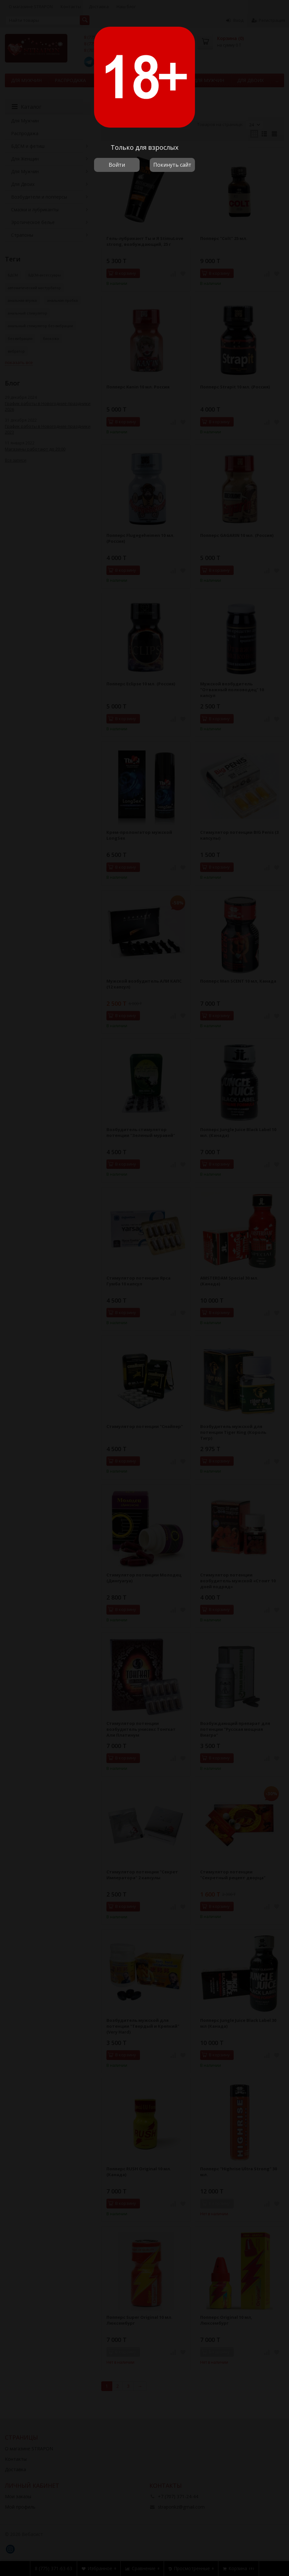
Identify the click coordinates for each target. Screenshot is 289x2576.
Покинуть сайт (172, 164)
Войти (117, 164)
